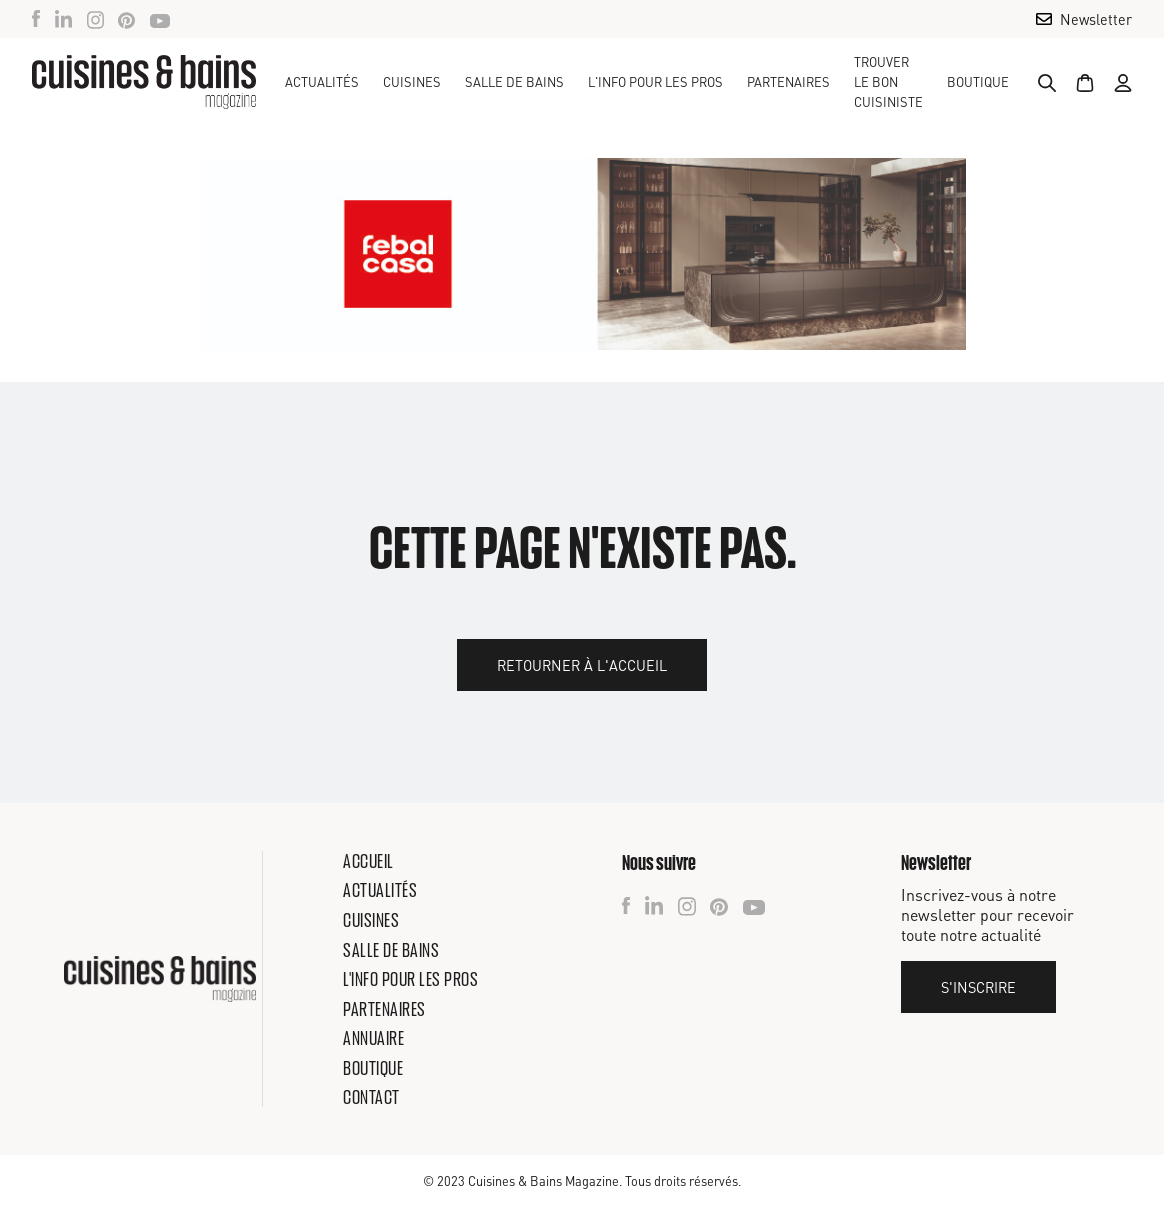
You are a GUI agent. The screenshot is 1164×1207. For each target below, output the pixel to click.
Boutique (978, 82)
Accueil (368, 861)
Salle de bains (391, 950)
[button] (412, 82)
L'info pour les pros (410, 979)
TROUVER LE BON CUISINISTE (888, 82)
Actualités (322, 82)
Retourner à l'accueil (582, 665)
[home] (144, 82)
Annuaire (373, 1038)
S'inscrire (978, 987)
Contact (371, 1097)
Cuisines (371, 920)
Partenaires (788, 82)
